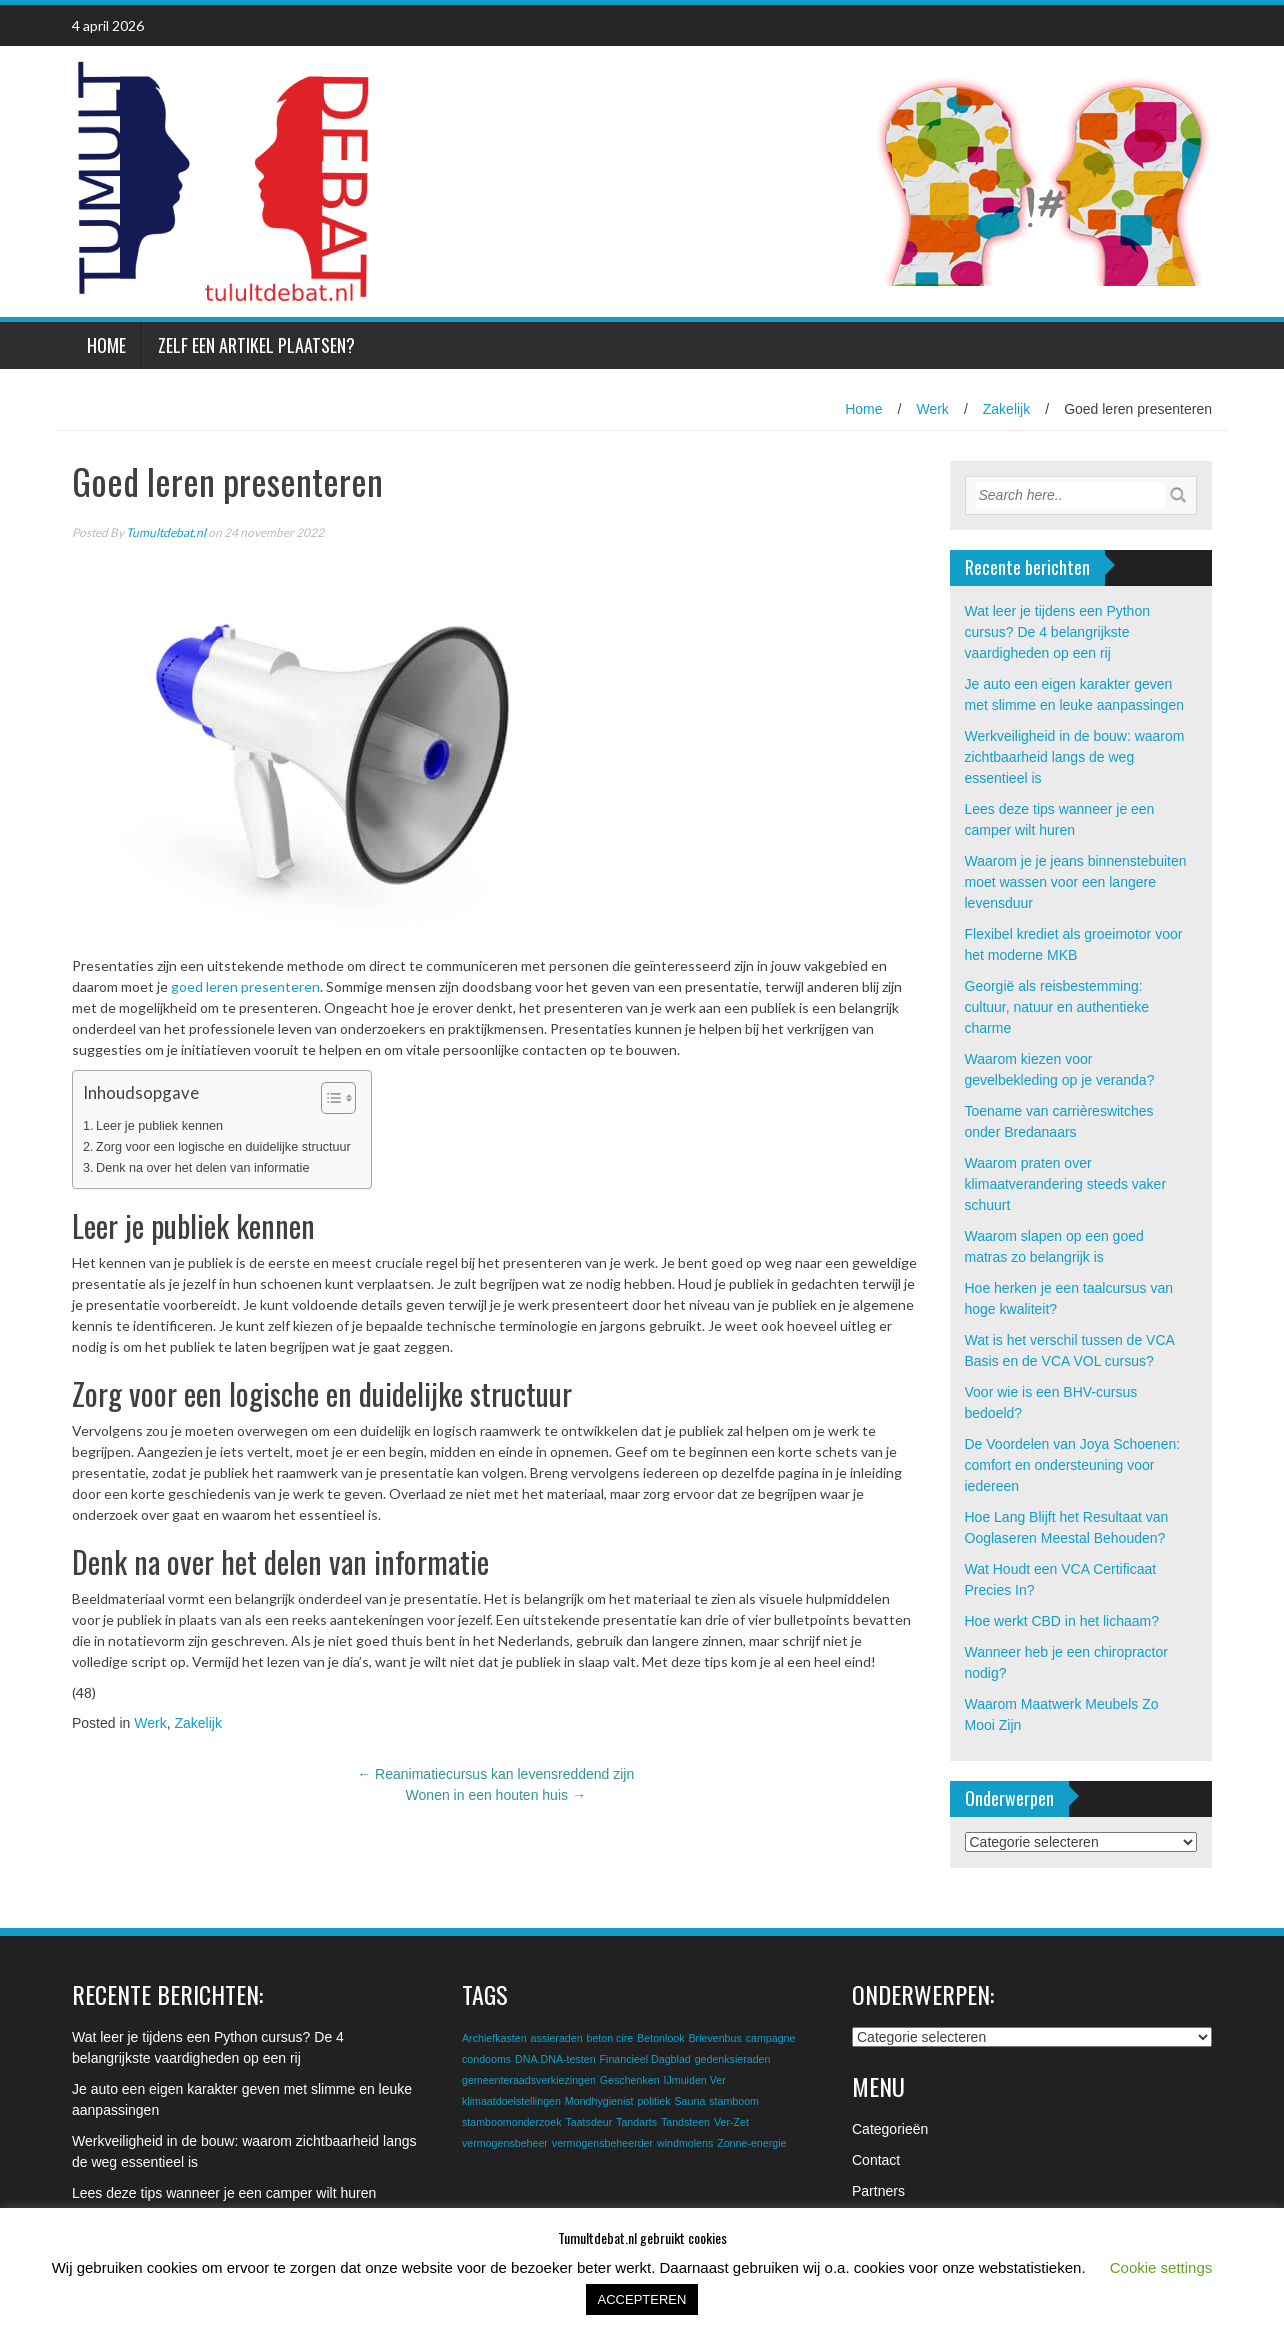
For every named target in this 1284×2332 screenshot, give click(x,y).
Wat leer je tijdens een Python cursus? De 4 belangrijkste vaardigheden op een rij (1057, 632)
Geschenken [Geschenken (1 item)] (630, 2080)
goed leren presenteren (245, 986)
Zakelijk (1006, 409)
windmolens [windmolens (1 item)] (685, 2143)
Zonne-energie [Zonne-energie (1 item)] (751, 2143)
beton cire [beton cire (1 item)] (609, 2038)
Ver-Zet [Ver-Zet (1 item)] (731, 2122)
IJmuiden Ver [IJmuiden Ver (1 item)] (695, 2080)
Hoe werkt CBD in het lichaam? (1062, 1621)
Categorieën (890, 2129)
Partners (878, 2191)
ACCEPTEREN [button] (642, 2299)
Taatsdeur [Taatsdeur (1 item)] (588, 2122)
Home (106, 345)
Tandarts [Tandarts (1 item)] (636, 2122)
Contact (876, 2160)
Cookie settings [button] (1161, 2267)
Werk (932, 409)
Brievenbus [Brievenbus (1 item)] (714, 2038)
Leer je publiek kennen (159, 1126)
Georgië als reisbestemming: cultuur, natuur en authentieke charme (1057, 1007)
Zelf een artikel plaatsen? (256, 345)
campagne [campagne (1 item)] (771, 2038)
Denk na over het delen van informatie (202, 1168)
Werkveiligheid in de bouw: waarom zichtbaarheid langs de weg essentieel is (1075, 757)
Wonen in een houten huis (496, 1795)
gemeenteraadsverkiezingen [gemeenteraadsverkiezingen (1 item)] (529, 2080)
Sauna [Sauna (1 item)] (690, 2101)
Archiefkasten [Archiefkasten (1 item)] (494, 2038)
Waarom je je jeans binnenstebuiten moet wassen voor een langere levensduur (1076, 882)
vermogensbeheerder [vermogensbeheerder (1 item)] (602, 2143)
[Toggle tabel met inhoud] (328, 1098)
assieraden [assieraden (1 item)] (556, 2038)
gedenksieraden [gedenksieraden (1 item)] (733, 2059)
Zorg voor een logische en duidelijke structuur (223, 1147)
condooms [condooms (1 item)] (486, 2059)
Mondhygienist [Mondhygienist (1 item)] (599, 2101)
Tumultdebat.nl (166, 532)
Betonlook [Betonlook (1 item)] (660, 2038)
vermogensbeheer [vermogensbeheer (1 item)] (505, 2143)
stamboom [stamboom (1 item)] (734, 2101)
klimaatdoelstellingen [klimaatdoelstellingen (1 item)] (511, 2101)
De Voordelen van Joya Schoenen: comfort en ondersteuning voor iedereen (1073, 1465)
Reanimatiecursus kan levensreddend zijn (495, 1774)
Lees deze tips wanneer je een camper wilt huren (224, 2193)
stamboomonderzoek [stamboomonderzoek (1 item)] (512, 2122)
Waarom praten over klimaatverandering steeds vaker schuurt (1066, 1184)
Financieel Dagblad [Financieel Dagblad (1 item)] (645, 2059)
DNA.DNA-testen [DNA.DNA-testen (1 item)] (555, 2059)
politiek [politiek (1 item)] (653, 2101)
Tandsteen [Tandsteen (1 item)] (685, 2122)
